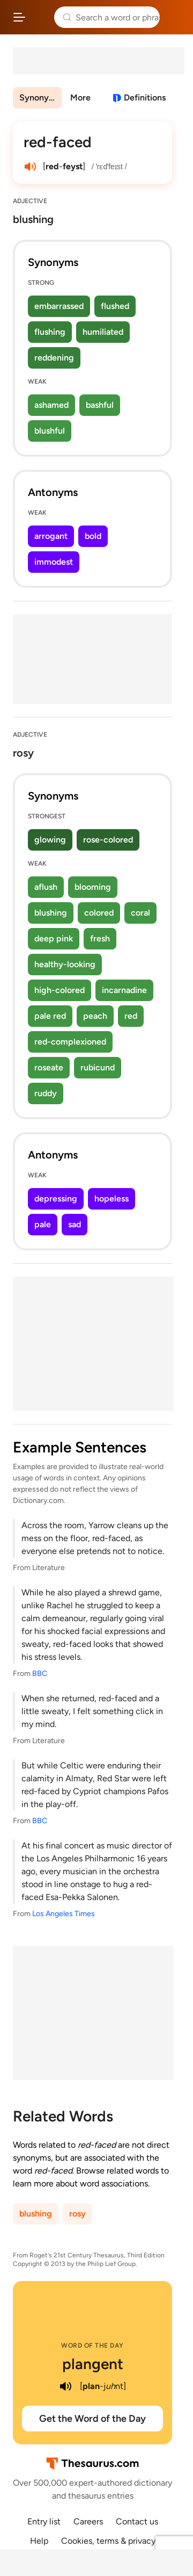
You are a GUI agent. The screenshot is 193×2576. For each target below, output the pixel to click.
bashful (100, 405)
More (80, 97)
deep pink (53, 938)
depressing (55, 1198)
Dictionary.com (174, 17)
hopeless (111, 1198)
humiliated (103, 332)
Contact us (137, 2521)
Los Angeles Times (63, 1913)
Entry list (44, 2521)
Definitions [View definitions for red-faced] (145, 97)
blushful (49, 431)
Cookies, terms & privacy (108, 2541)
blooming (93, 887)
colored (99, 913)
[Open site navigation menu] (19, 17)
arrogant (51, 536)
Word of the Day (92, 2345)
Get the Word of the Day (92, 2418)
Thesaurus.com (40, 17)
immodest (53, 562)
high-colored (59, 990)
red (130, 1016)
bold (93, 536)
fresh (100, 938)
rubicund (97, 1067)
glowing (50, 839)
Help (39, 2541)
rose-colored (108, 839)
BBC (39, 1673)
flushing (49, 332)
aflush (45, 887)
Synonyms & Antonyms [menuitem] (40, 97)
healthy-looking (64, 964)
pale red (50, 1016)
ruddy (45, 1093)
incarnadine (124, 990)
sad (74, 1224)
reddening (54, 357)
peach (95, 1016)
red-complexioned (70, 1042)
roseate (48, 1067)
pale (42, 1224)
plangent (92, 2364)
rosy (77, 2213)
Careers (88, 2521)
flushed (115, 306)
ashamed (51, 405)
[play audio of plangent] (66, 2386)
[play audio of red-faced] (30, 166)
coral (140, 913)
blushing (50, 913)
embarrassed (59, 306)
